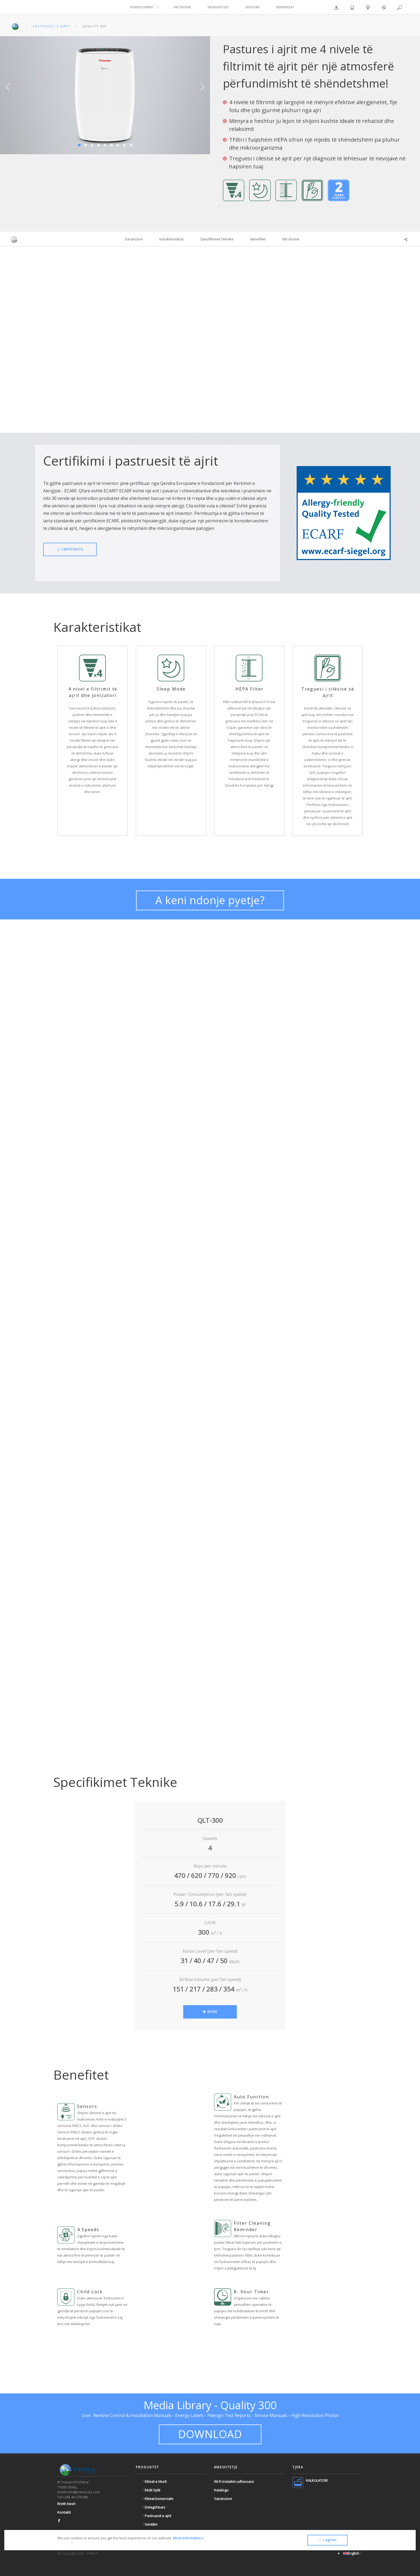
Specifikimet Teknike (217, 239)
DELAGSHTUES (218, 7)
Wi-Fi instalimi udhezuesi (234, 2481)
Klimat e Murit (154, 2481)
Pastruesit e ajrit (156, 2515)
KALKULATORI (317, 2480)
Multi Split (150, 2490)
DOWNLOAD (210, 2434)
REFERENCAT (285, 7)
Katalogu (221, 2490)
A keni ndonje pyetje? (210, 900)
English (353, 2553)
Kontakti (64, 2512)
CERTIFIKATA (70, 549)
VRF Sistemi (152, 2532)
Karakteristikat (171, 239)
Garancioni (133, 239)
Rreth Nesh (66, 2503)
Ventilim (149, 2524)
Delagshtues (153, 2507)
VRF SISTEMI (182, 7)
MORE (210, 2011)
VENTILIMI (252, 7)
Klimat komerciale (157, 2498)
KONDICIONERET (142, 7)
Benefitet (257, 239)
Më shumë (290, 239)
